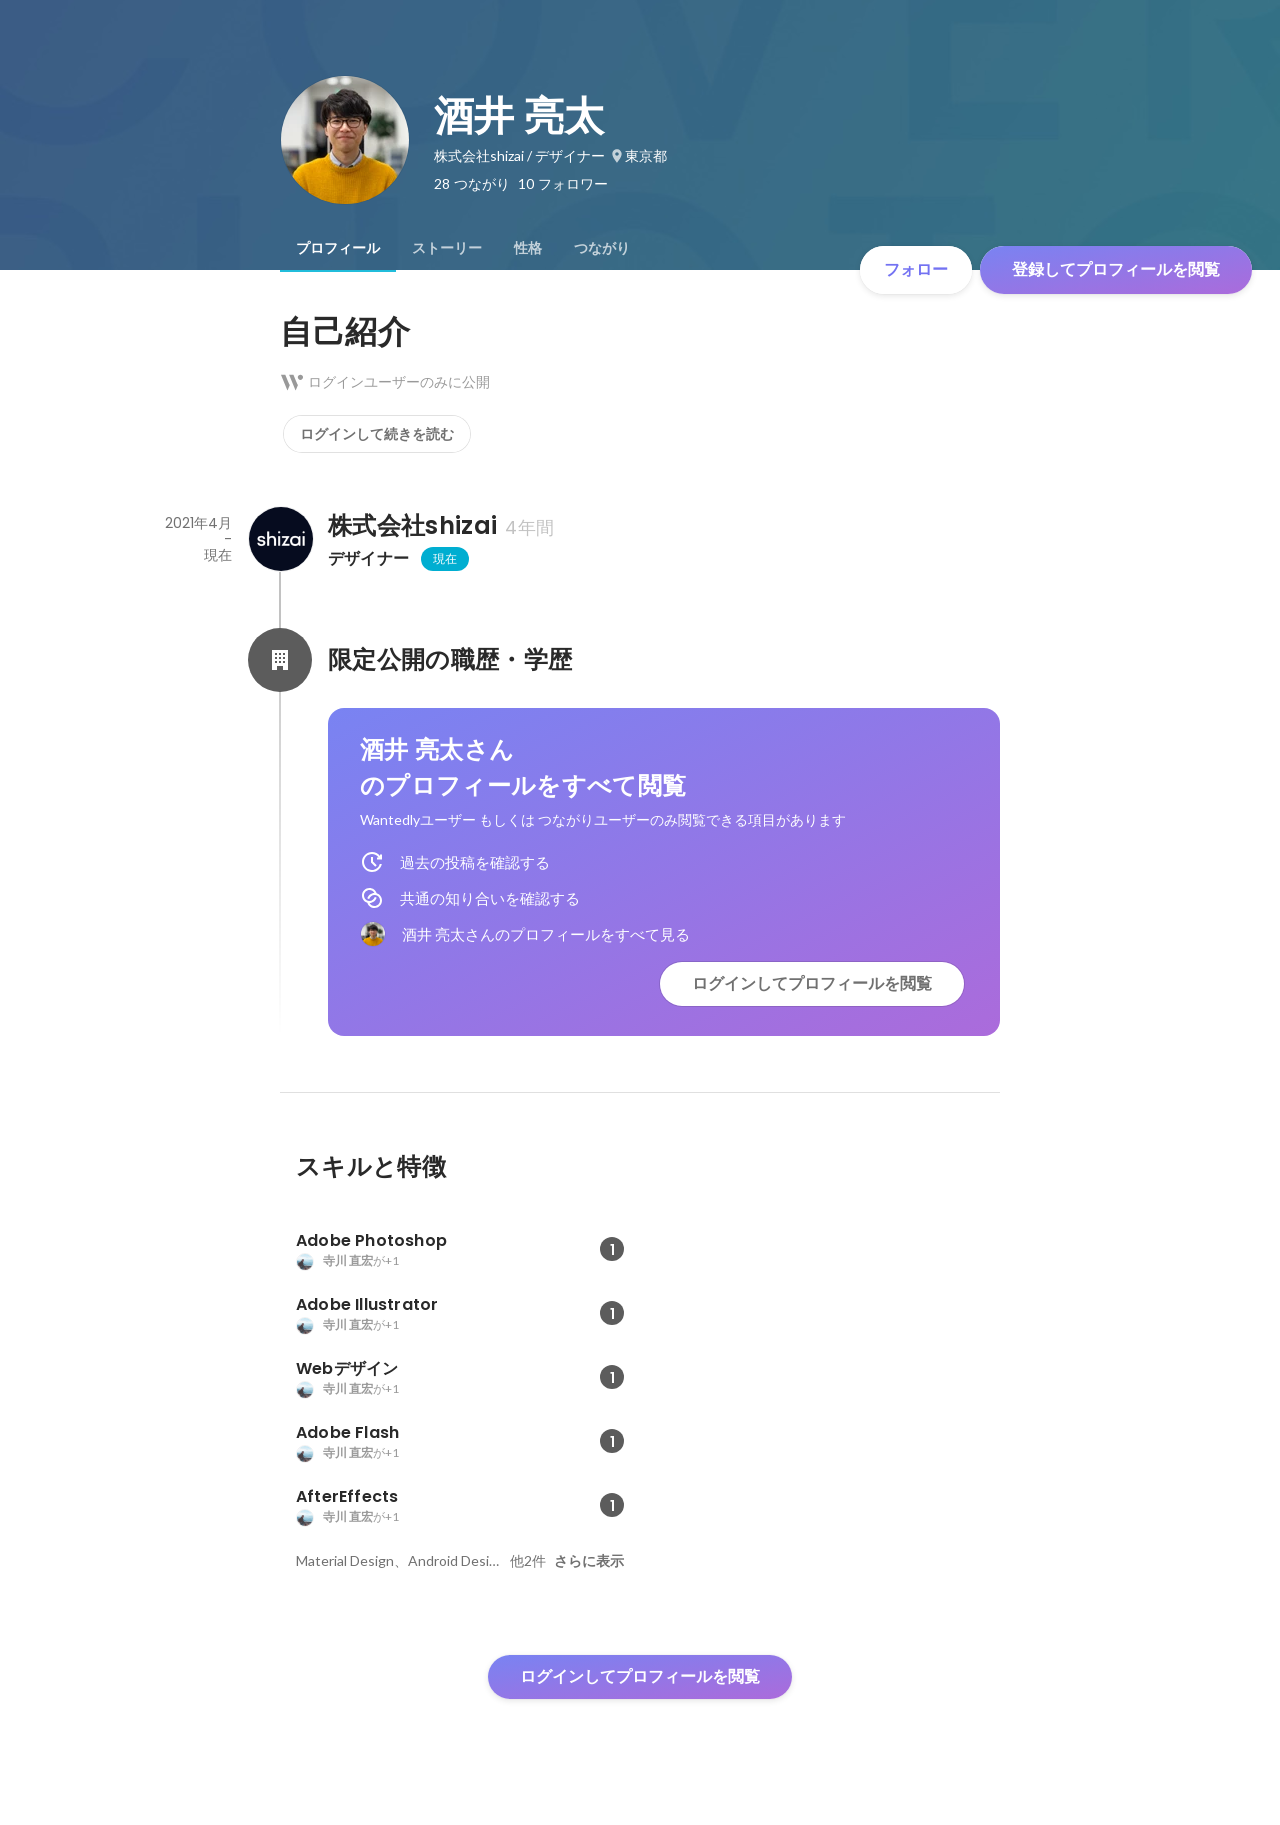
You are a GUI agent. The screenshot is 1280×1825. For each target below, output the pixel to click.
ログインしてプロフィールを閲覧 (812, 983)
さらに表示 (589, 1561)
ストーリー (447, 248)
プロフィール (338, 248)
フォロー (916, 269)
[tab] (338, 248)
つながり (602, 248)
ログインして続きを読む (377, 434)
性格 (528, 248)
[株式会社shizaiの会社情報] (280, 539)
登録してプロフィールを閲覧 (1116, 269)
